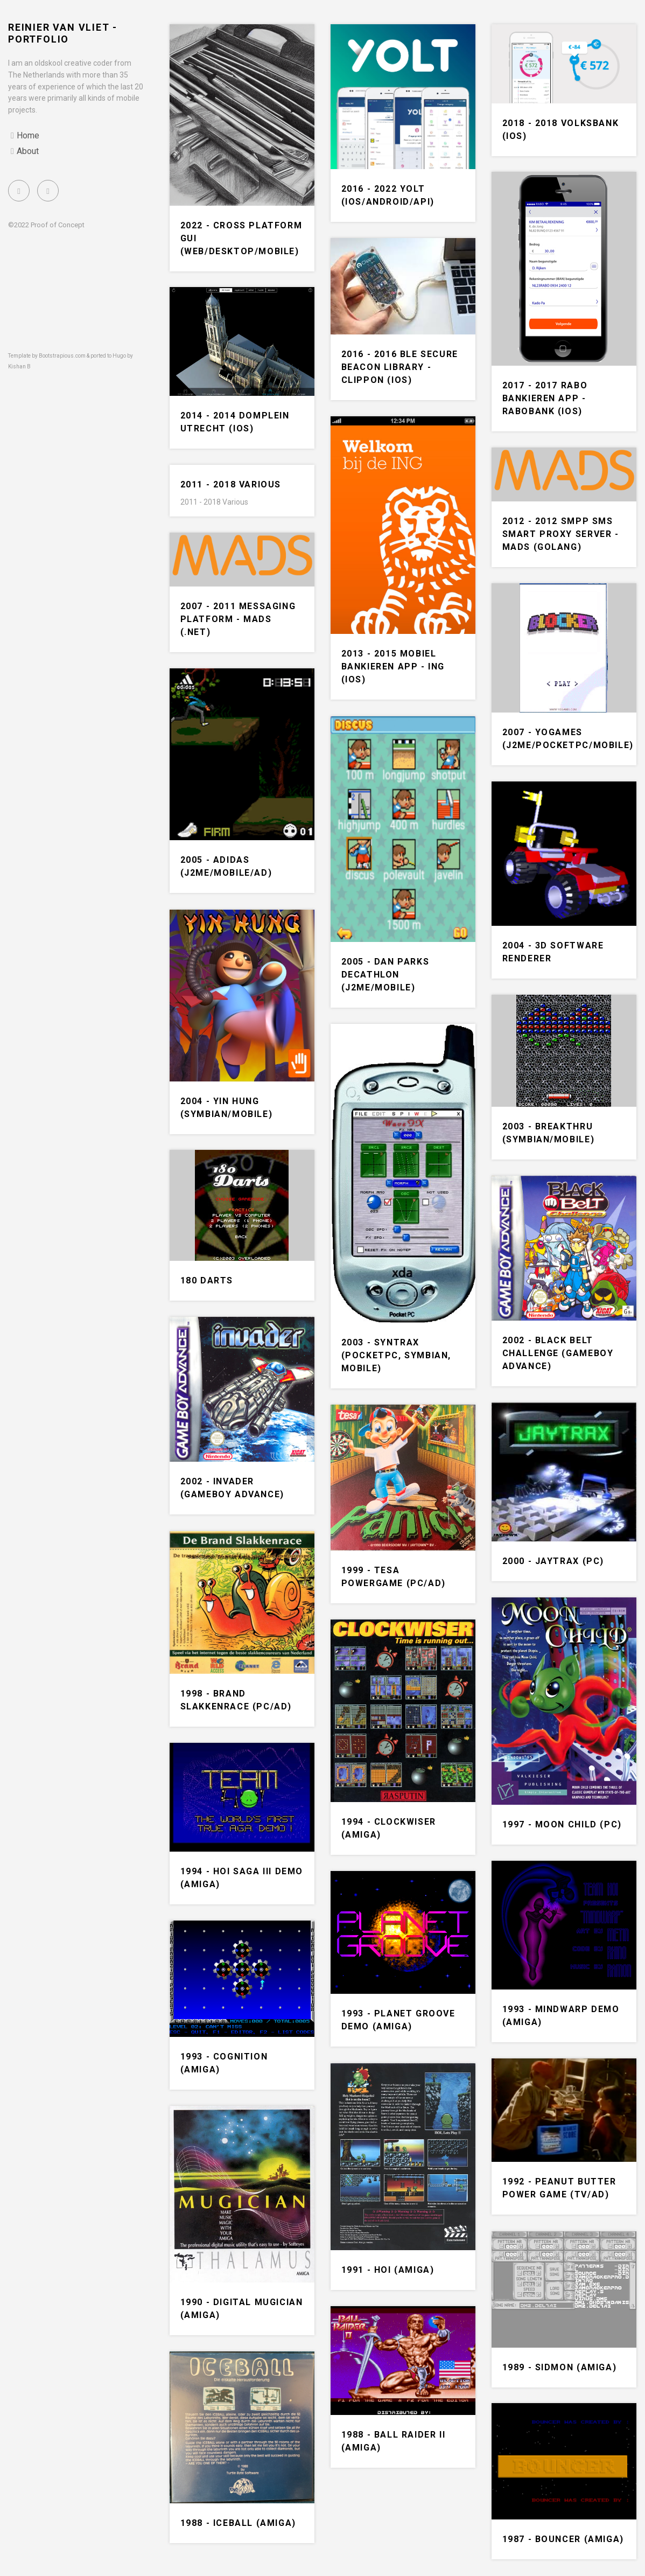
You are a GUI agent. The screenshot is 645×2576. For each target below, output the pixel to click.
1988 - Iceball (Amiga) (238, 2523)
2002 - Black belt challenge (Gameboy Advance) (558, 1353)
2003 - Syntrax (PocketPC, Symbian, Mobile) (396, 1355)
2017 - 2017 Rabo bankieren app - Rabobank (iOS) (545, 398)
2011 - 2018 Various (230, 484)
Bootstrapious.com (62, 356)
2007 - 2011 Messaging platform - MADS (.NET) (238, 619)
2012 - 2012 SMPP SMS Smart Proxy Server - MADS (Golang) (560, 534)
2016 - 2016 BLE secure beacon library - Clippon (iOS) (399, 367)
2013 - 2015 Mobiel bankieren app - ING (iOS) (393, 666)
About (28, 151)
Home (28, 135)
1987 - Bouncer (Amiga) (563, 2539)
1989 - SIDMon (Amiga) (559, 2367)
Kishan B (19, 366)
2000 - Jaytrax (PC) (553, 1561)
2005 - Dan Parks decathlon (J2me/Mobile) (385, 975)
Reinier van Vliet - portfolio (62, 33)
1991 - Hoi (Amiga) (387, 2270)
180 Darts (206, 1280)
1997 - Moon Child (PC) (562, 1824)
